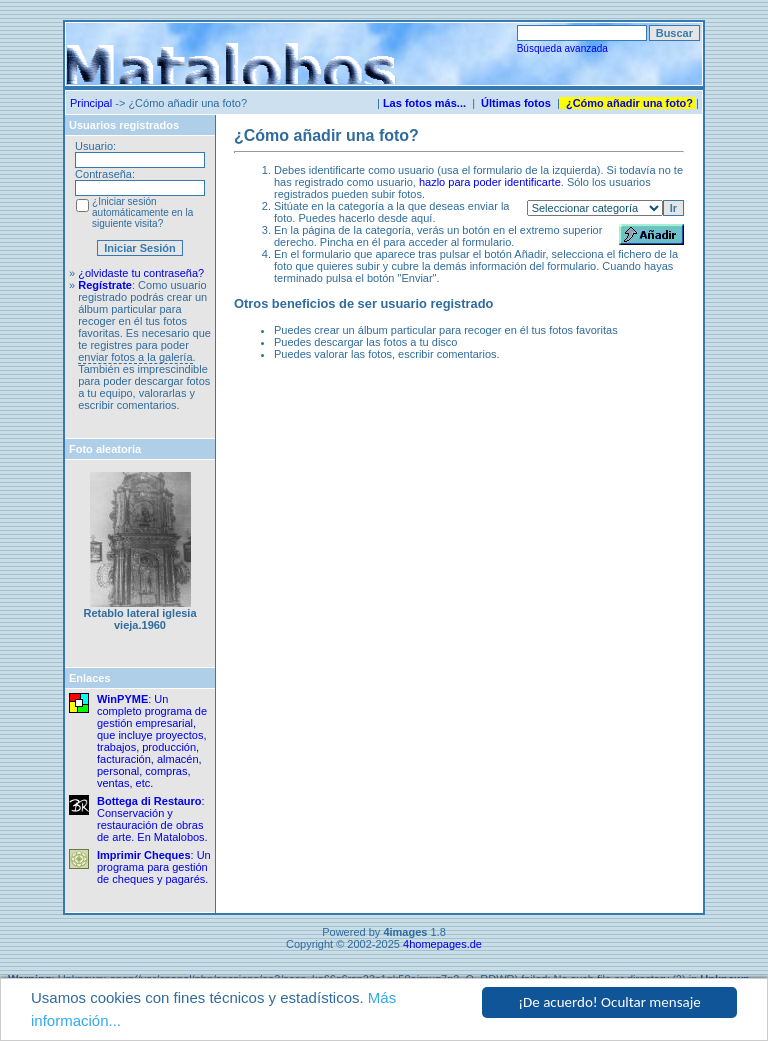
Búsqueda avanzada (562, 48)
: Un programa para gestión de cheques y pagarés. (154, 867)
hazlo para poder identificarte (490, 182)
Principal (91, 103)
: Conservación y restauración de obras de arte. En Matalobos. (152, 819)
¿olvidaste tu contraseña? (141, 273)
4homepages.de (442, 944)
